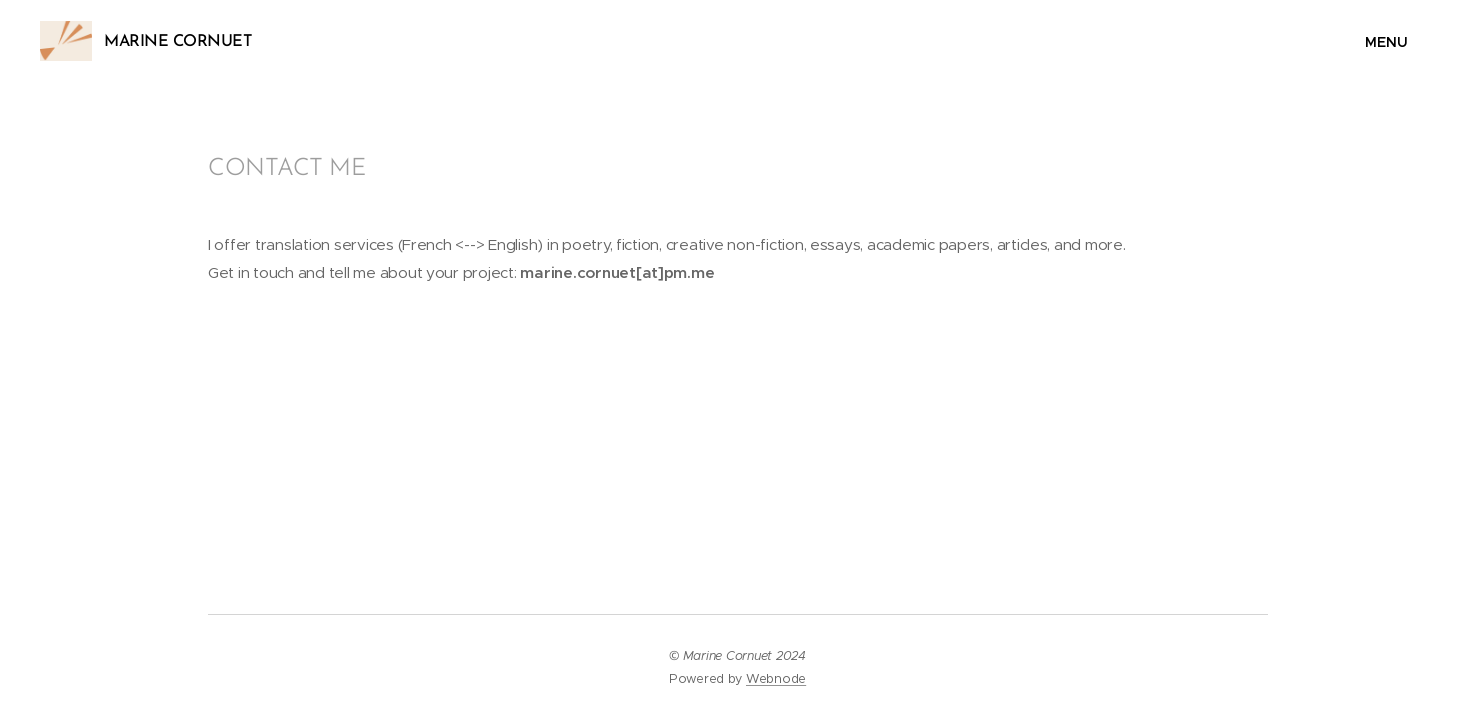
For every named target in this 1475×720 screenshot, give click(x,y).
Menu (1378, 42)
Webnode (776, 678)
